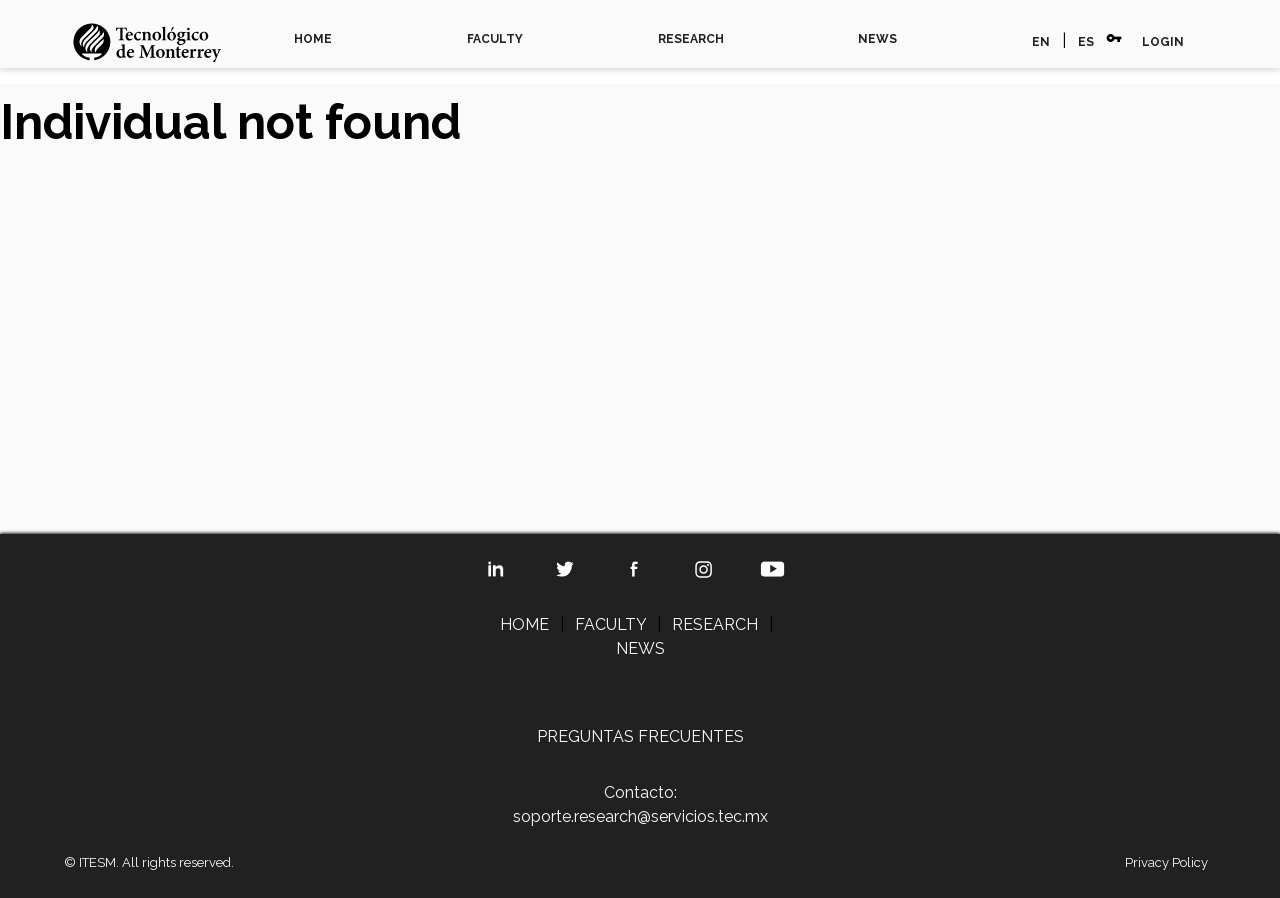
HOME (313, 39)
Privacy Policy (1166, 862)
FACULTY (495, 39)
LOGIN (1163, 42)
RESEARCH (691, 39)
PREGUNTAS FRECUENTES (640, 736)
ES (1086, 42)
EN (1041, 42)
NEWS (877, 39)
